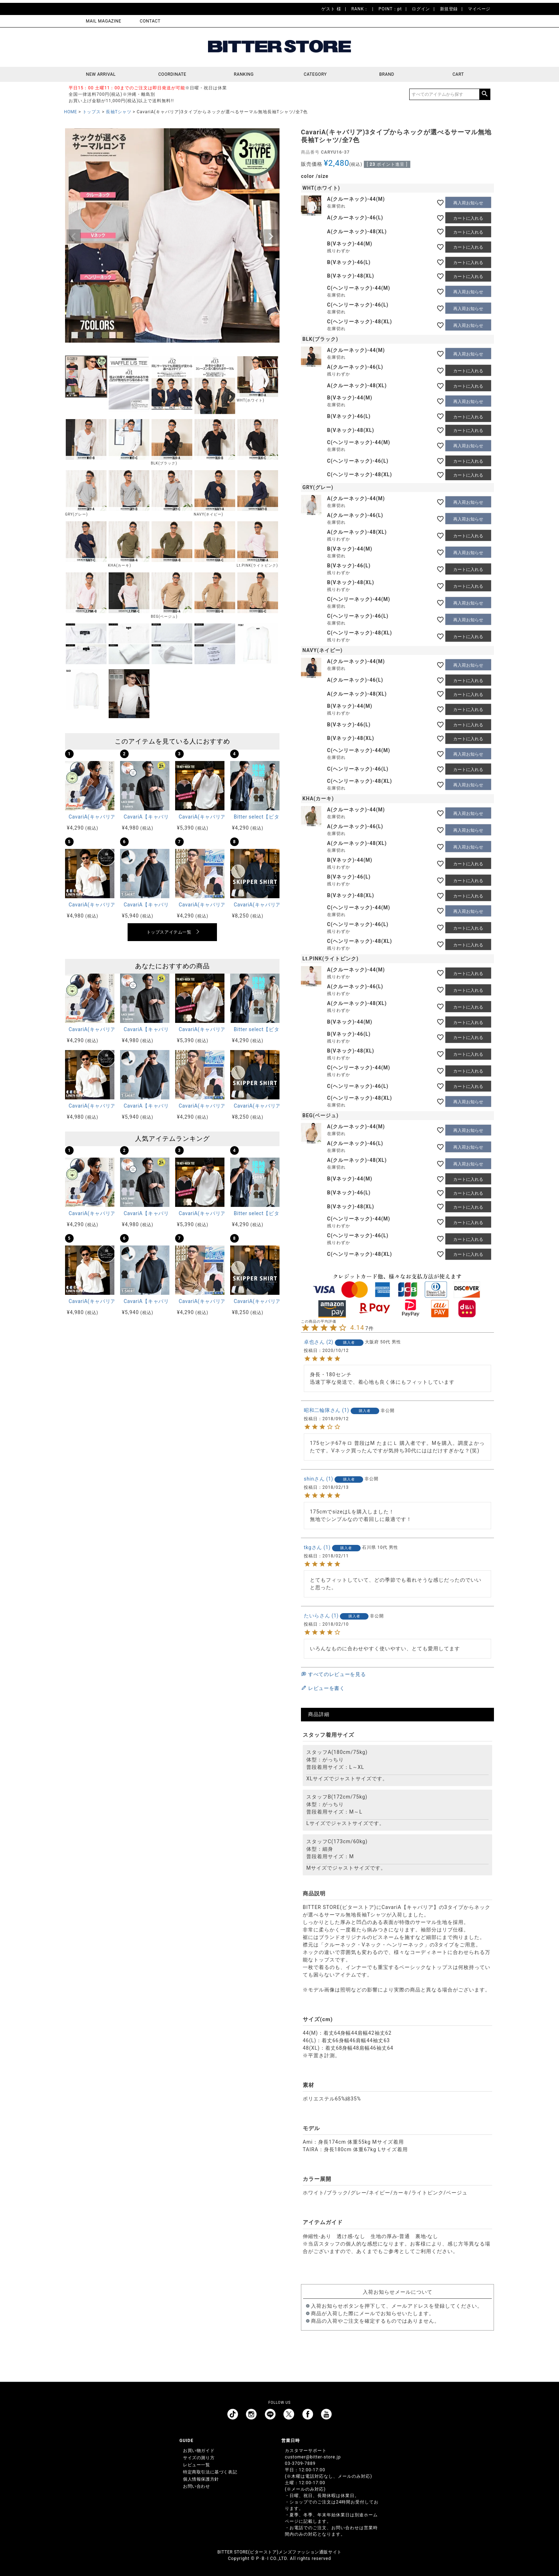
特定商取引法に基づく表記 (210, 2472)
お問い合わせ (196, 2486)
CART (458, 74)
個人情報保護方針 (201, 2479)
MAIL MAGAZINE (103, 21)
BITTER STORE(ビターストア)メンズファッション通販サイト (279, 2552)
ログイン (421, 8)
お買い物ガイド (198, 2450)
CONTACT (150, 21)
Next (271, 236)
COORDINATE (172, 74)
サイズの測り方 (198, 2457)
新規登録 (449, 8)
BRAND (386, 74)
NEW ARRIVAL (101, 74)
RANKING (244, 74)
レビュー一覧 (196, 2464)
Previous (73, 236)
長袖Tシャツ (118, 111)
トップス (91, 111)
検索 (484, 94)
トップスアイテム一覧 (169, 932)
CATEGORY (315, 74)
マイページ (479, 8)
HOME (70, 111)
